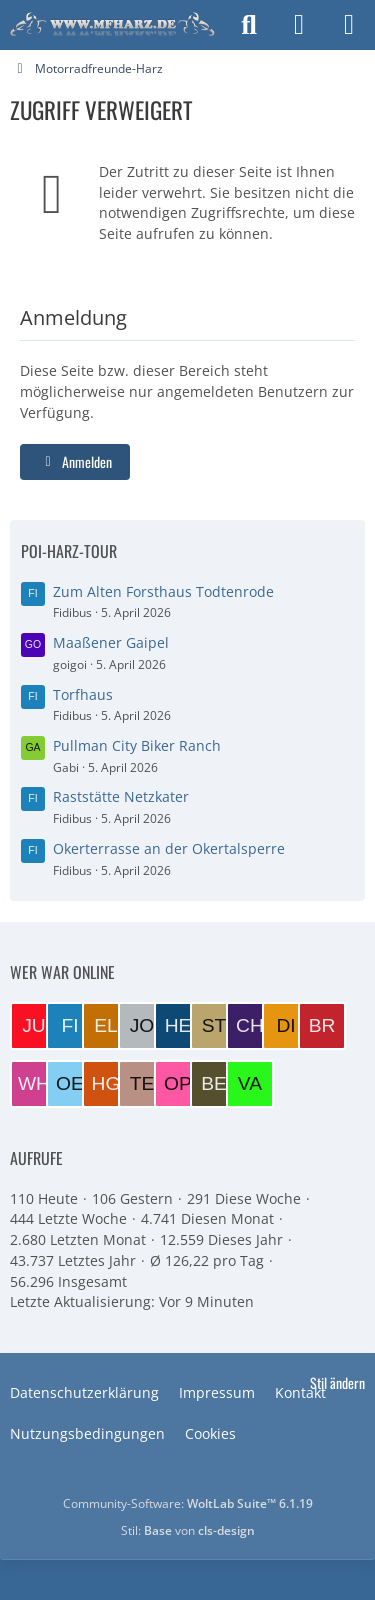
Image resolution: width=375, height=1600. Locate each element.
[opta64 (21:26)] (178, 1084)
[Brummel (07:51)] (322, 1026)
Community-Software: (188, 1503)
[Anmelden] (299, 25)
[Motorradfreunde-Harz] (112, 25)
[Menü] (349, 25)
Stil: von (188, 1530)
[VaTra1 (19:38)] (250, 1084)
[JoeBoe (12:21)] (142, 1026)
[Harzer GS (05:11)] (106, 1084)
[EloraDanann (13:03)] (106, 1026)
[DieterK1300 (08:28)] (286, 1026)
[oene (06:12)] (70, 1084)
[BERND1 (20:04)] (214, 1084)
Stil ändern (337, 1383)
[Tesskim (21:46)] (142, 1084)
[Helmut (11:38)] (178, 1026)
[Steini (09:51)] (214, 1026)
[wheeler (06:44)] (34, 1084)
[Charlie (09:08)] (250, 1026)
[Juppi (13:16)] (34, 1026)
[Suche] (249, 25)
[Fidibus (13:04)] (70, 1026)
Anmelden (75, 461)
